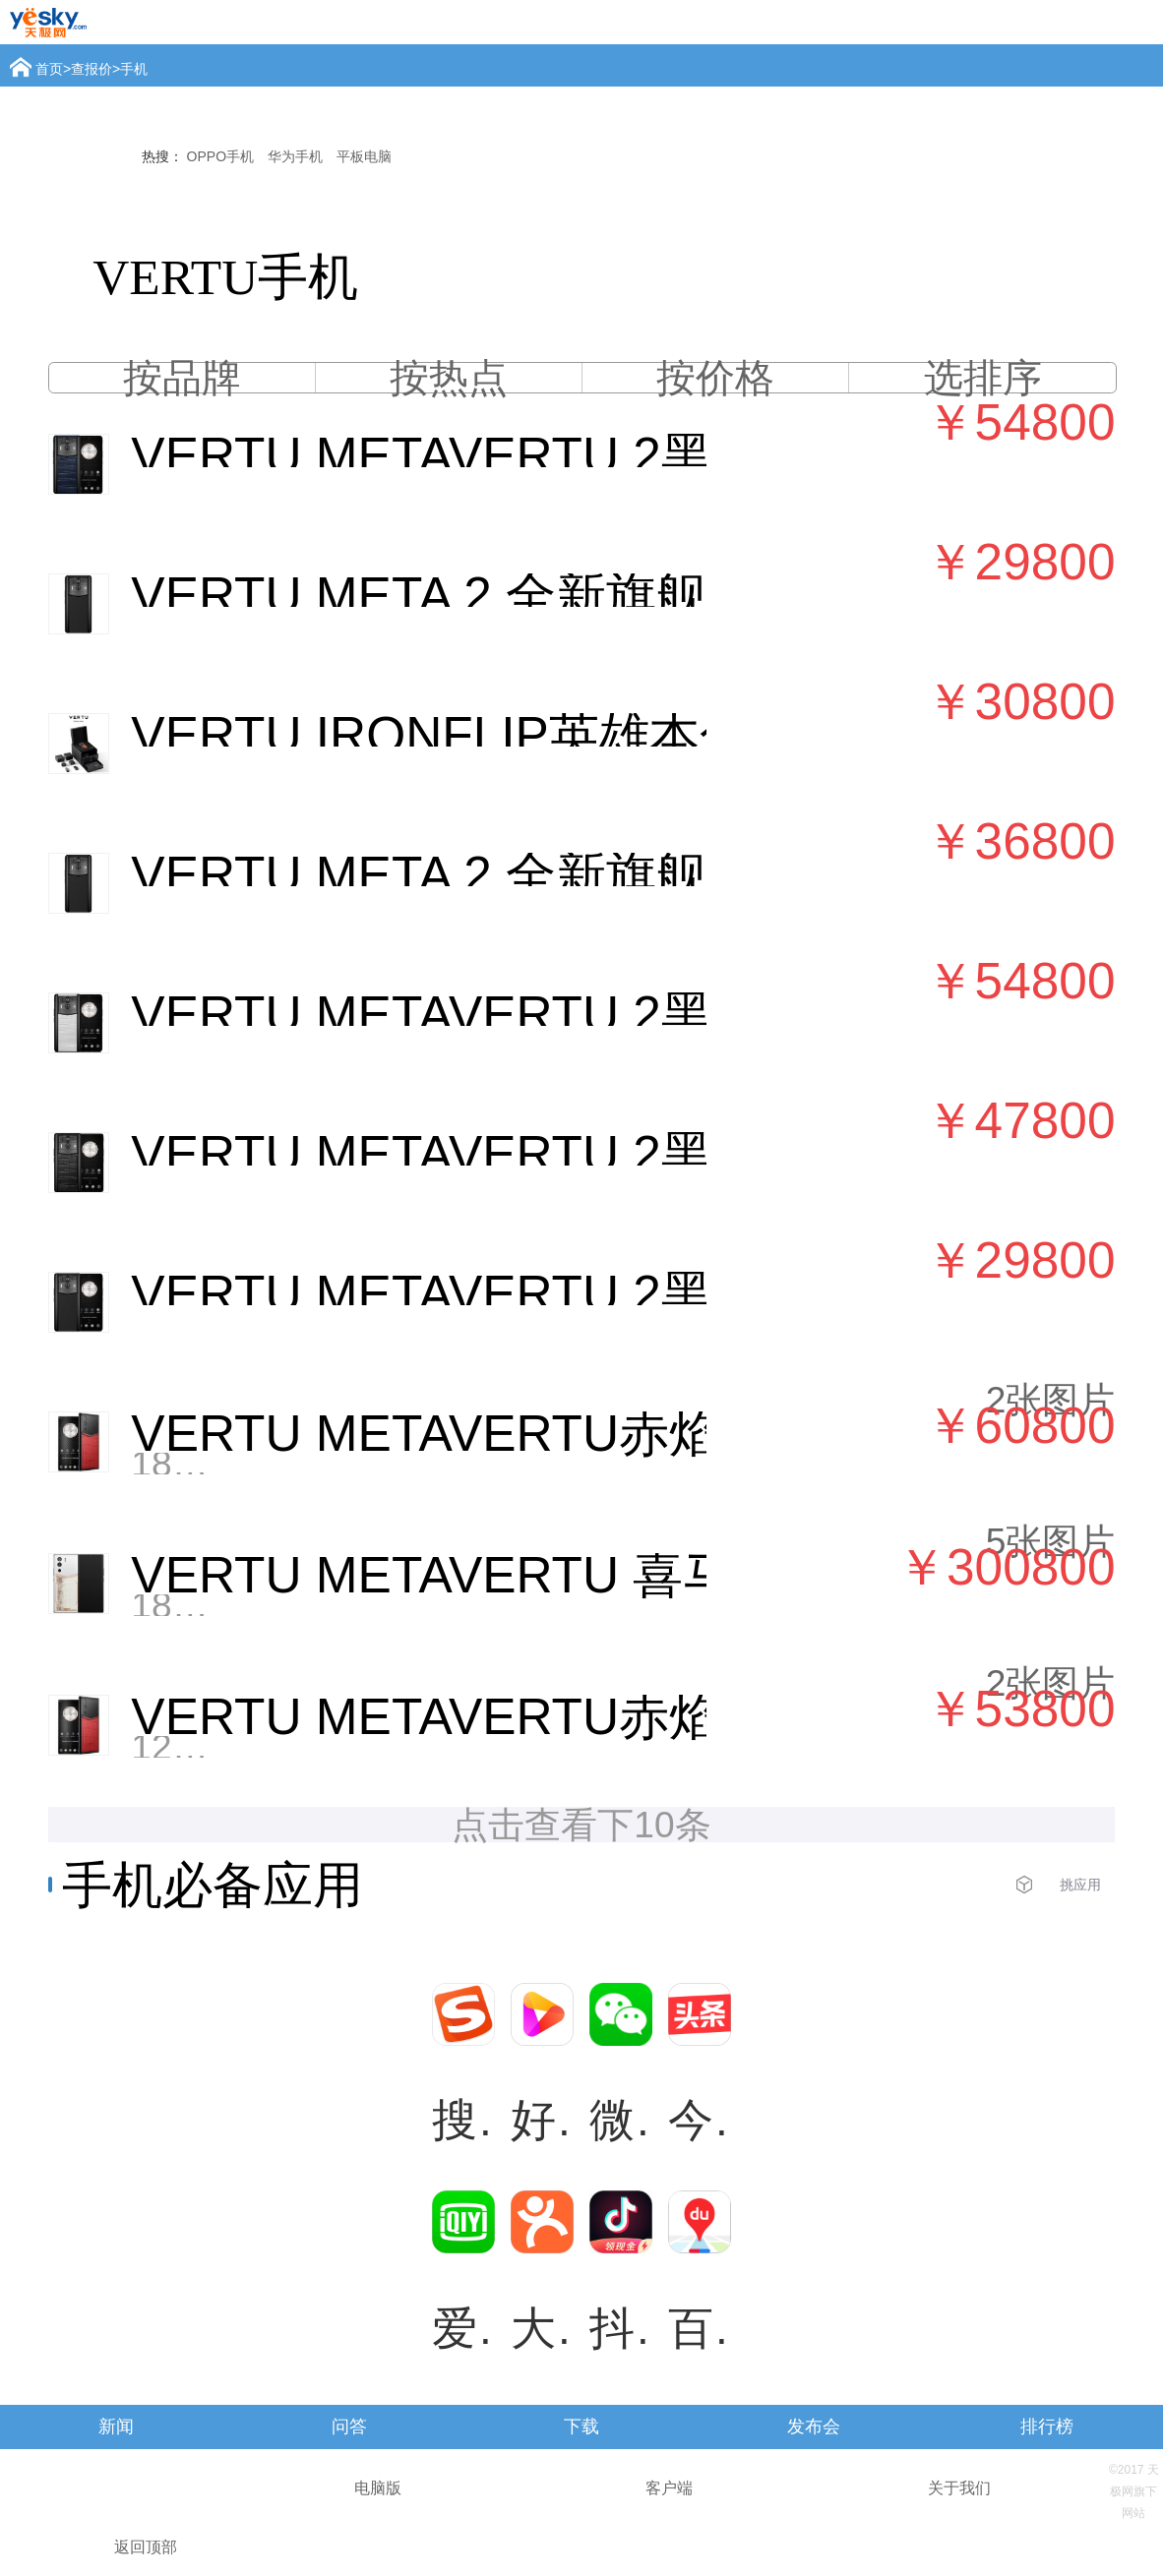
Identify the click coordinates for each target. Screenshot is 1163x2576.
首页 (49, 69)
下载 (581, 2426)
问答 (349, 2426)
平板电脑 (364, 156)
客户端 (669, 2488)
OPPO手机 (220, 156)
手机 (134, 69)
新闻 (116, 2426)
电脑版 (377, 2488)
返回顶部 (145, 2547)
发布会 (813, 2426)
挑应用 (1080, 1884)
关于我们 (959, 2488)
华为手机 (295, 156)
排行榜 (1046, 2426)
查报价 (91, 69)
